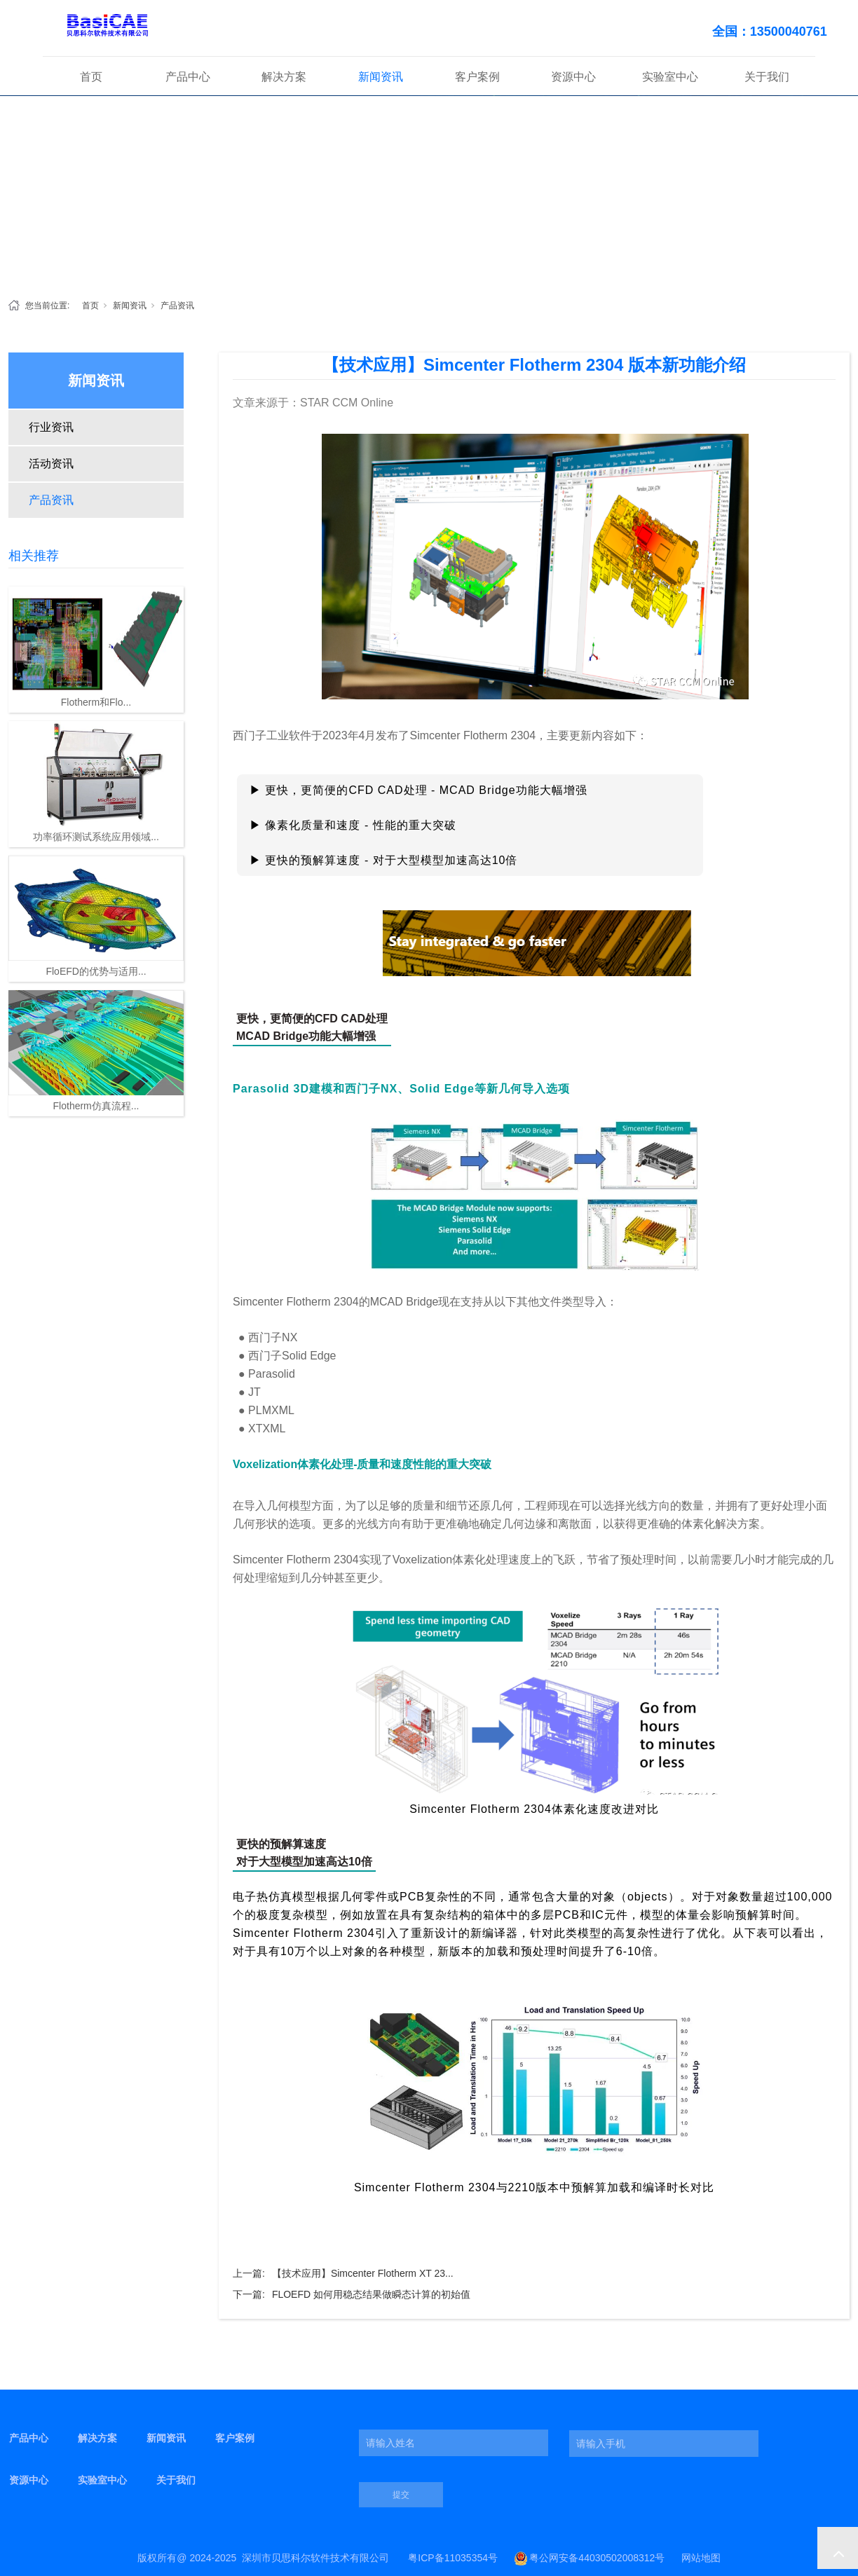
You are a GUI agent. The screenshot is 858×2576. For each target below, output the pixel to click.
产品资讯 (177, 305)
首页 (91, 77)
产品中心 (187, 77)
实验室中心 (670, 77)
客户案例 (477, 77)
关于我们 (766, 77)
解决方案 (283, 77)
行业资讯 (51, 427)
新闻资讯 (380, 77)
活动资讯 (51, 464)
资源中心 (573, 77)
